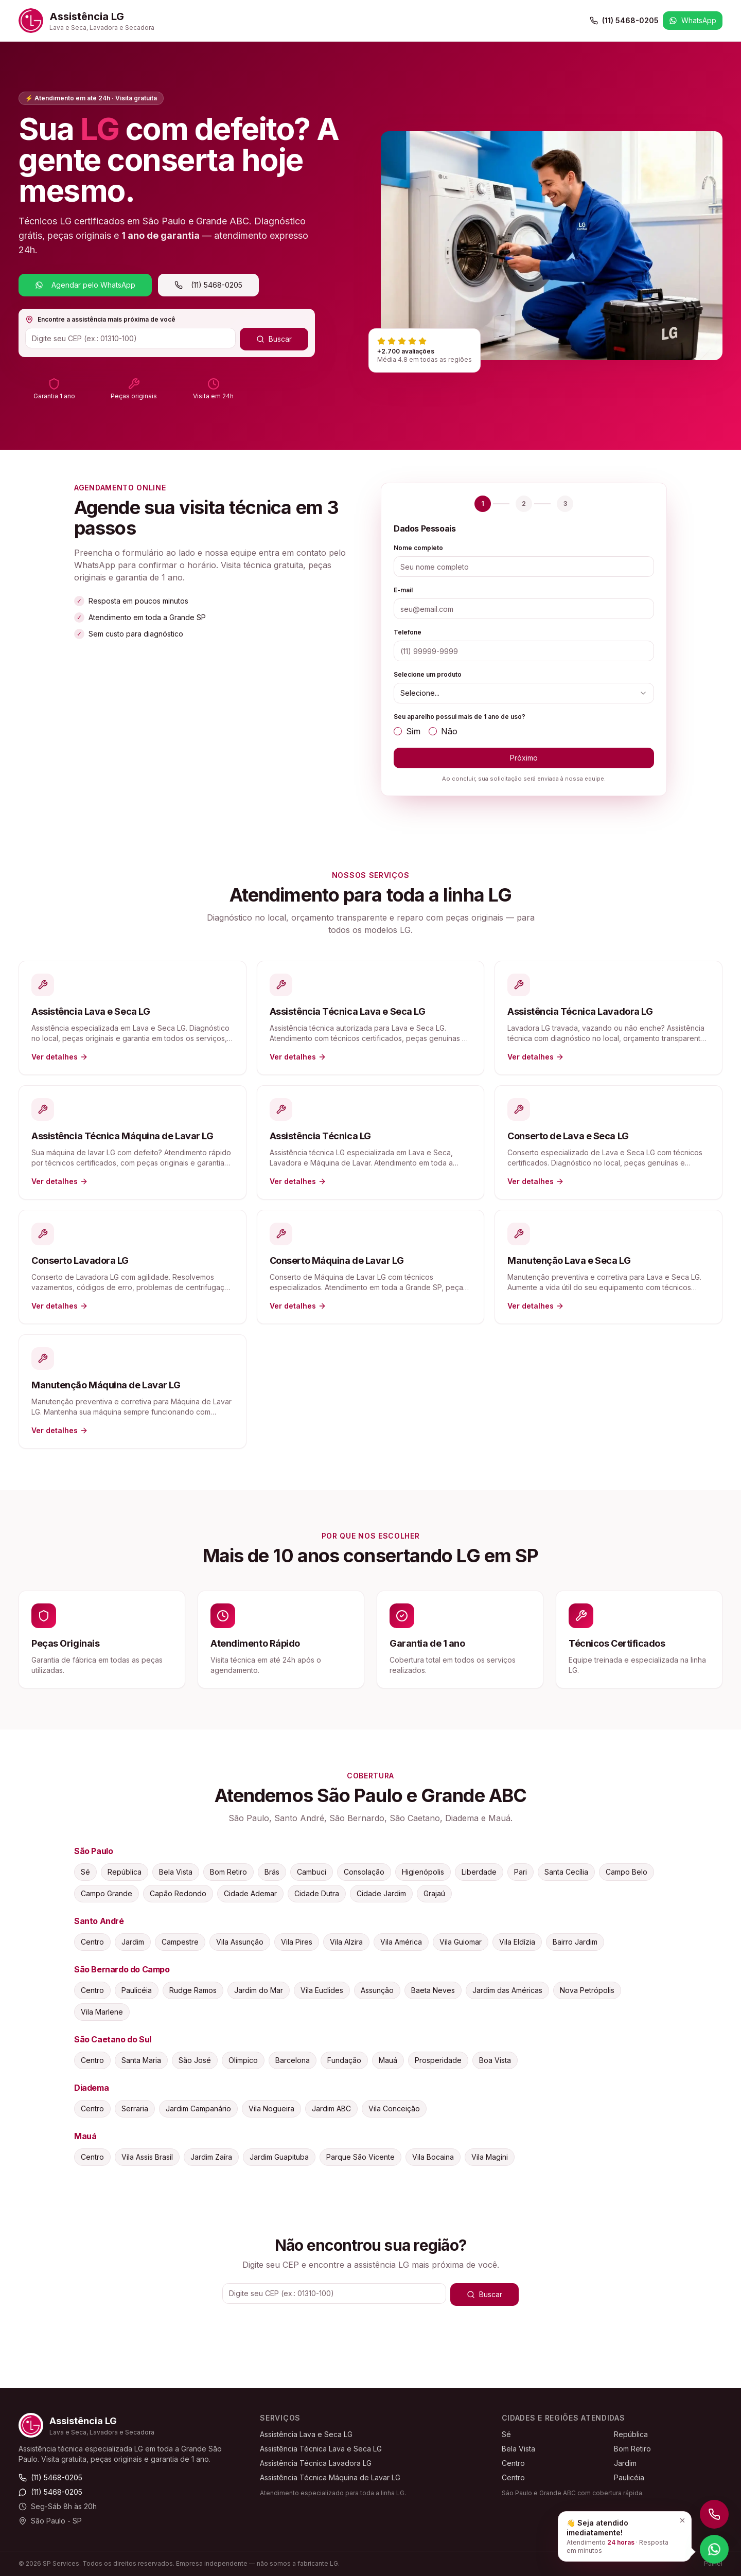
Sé (85, 1871)
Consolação (364, 1871)
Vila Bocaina (433, 2156)
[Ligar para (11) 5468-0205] (714, 2514)
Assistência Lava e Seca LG (306, 2434)
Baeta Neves (433, 1990)
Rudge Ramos (193, 1990)
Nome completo (418, 548)
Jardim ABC (331, 2108)
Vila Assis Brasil (147, 2156)
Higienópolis (423, 1871)
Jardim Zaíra (211, 2156)
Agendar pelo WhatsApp (85, 284)
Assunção (377, 1990)
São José (195, 2060)
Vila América (401, 1941)
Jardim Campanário (198, 2108)
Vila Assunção (239, 1941)
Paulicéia (136, 1990)
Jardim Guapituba (279, 2156)
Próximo (524, 757)
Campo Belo (626, 1871)
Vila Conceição (394, 2108)
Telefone (407, 632)
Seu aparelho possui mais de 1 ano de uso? (459, 716)
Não (443, 731)
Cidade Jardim (381, 1893)
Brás (271, 1871)
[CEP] (130, 338)
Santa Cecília (566, 1871)
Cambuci (311, 1871)
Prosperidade (438, 2060)
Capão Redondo (178, 1893)
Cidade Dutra (316, 1893)
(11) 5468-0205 (624, 20)
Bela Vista (175, 1871)
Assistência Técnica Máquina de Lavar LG (330, 2477)
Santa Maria (141, 2060)
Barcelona (292, 2060)
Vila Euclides (322, 1990)
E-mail (403, 590)
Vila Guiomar (460, 1941)
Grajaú (434, 1893)
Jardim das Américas (507, 1990)
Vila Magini (489, 2156)
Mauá (388, 2060)
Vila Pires (296, 1941)
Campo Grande (106, 1893)
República (125, 1871)
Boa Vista (495, 2060)
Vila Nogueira (271, 2108)
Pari (520, 1871)
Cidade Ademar (250, 1893)
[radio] (398, 731)
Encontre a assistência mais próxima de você (100, 319)
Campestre (180, 1941)
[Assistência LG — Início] (86, 20)
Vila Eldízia (517, 1941)
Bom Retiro (228, 1871)
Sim (407, 731)
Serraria (134, 2108)
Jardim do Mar (258, 1990)
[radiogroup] (524, 731)
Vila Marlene (102, 2011)
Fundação (344, 2060)
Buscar (274, 338)
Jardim (132, 1941)
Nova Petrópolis (587, 1990)
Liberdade (479, 1871)
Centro (92, 1941)
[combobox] (524, 693)
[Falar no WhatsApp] (714, 2549)
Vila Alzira (346, 1941)
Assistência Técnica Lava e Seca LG (321, 2448)
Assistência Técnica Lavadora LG (316, 2463)
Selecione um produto (428, 674)
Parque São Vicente (360, 2156)
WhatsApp (692, 20)
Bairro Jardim (575, 1941)
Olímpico (243, 2060)
